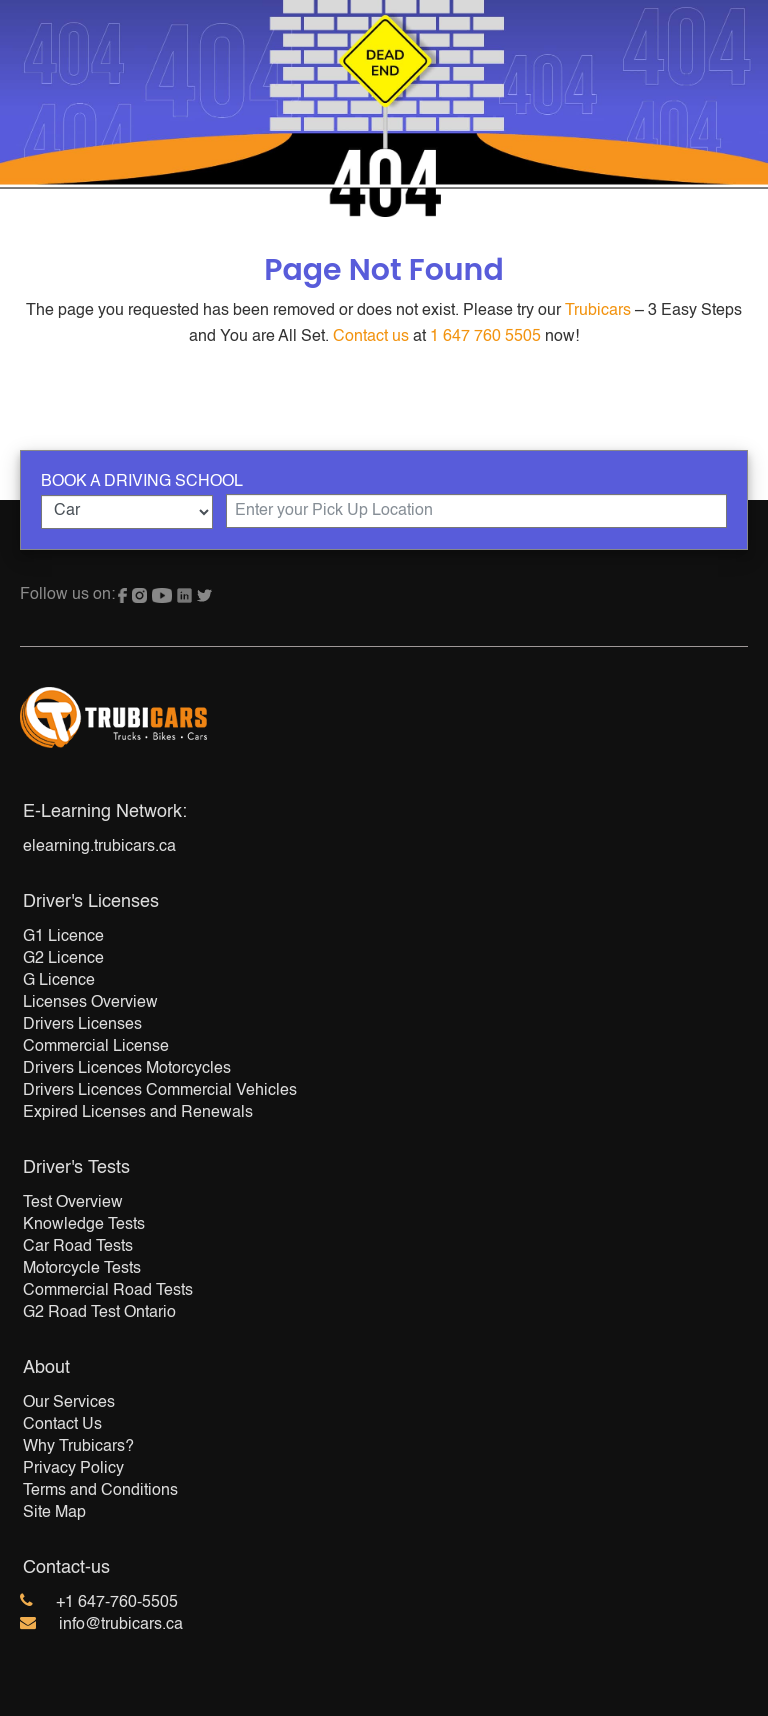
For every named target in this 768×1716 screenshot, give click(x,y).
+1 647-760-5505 (117, 1603)
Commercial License (96, 1047)
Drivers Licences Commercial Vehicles (160, 1091)
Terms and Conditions (100, 1491)
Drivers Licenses (82, 1025)
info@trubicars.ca (121, 1625)
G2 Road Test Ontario (99, 1313)
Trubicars (598, 311)
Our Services (69, 1403)
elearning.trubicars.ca (99, 847)
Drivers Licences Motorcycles (127, 1069)
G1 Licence (63, 937)
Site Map (54, 1513)
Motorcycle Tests (82, 1269)
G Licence (59, 981)
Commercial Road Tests (108, 1291)
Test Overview (73, 1203)
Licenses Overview (90, 1003)
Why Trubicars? (78, 1447)
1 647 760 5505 (485, 337)
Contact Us (62, 1425)
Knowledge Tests (84, 1225)
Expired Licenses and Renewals (138, 1113)
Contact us (371, 337)
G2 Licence (63, 959)
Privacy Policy (73, 1469)
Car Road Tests (78, 1247)
